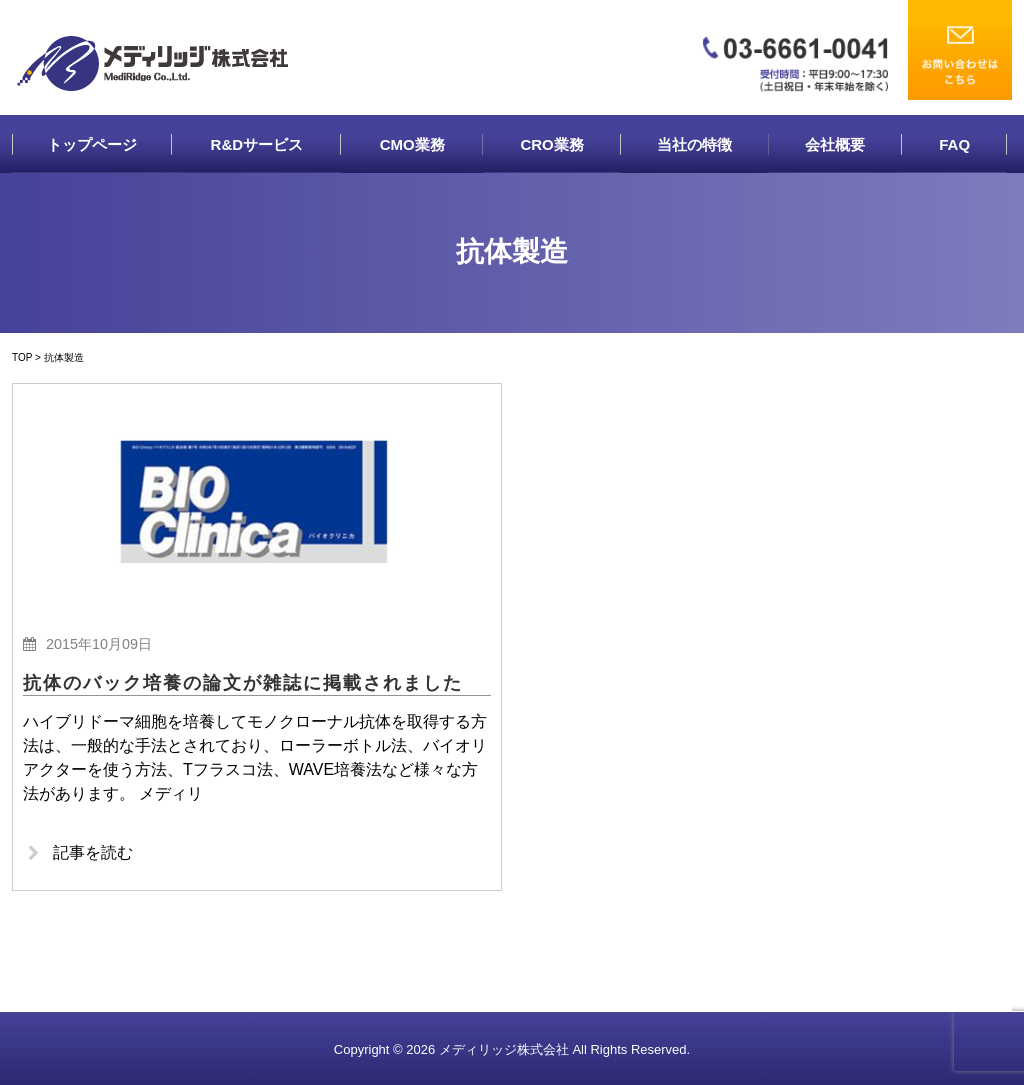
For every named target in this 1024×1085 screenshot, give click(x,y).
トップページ (92, 144)
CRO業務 (551, 144)
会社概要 (835, 144)
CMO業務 (412, 144)
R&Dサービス (257, 144)
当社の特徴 (694, 144)
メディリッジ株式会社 (504, 1049)
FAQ (954, 144)
